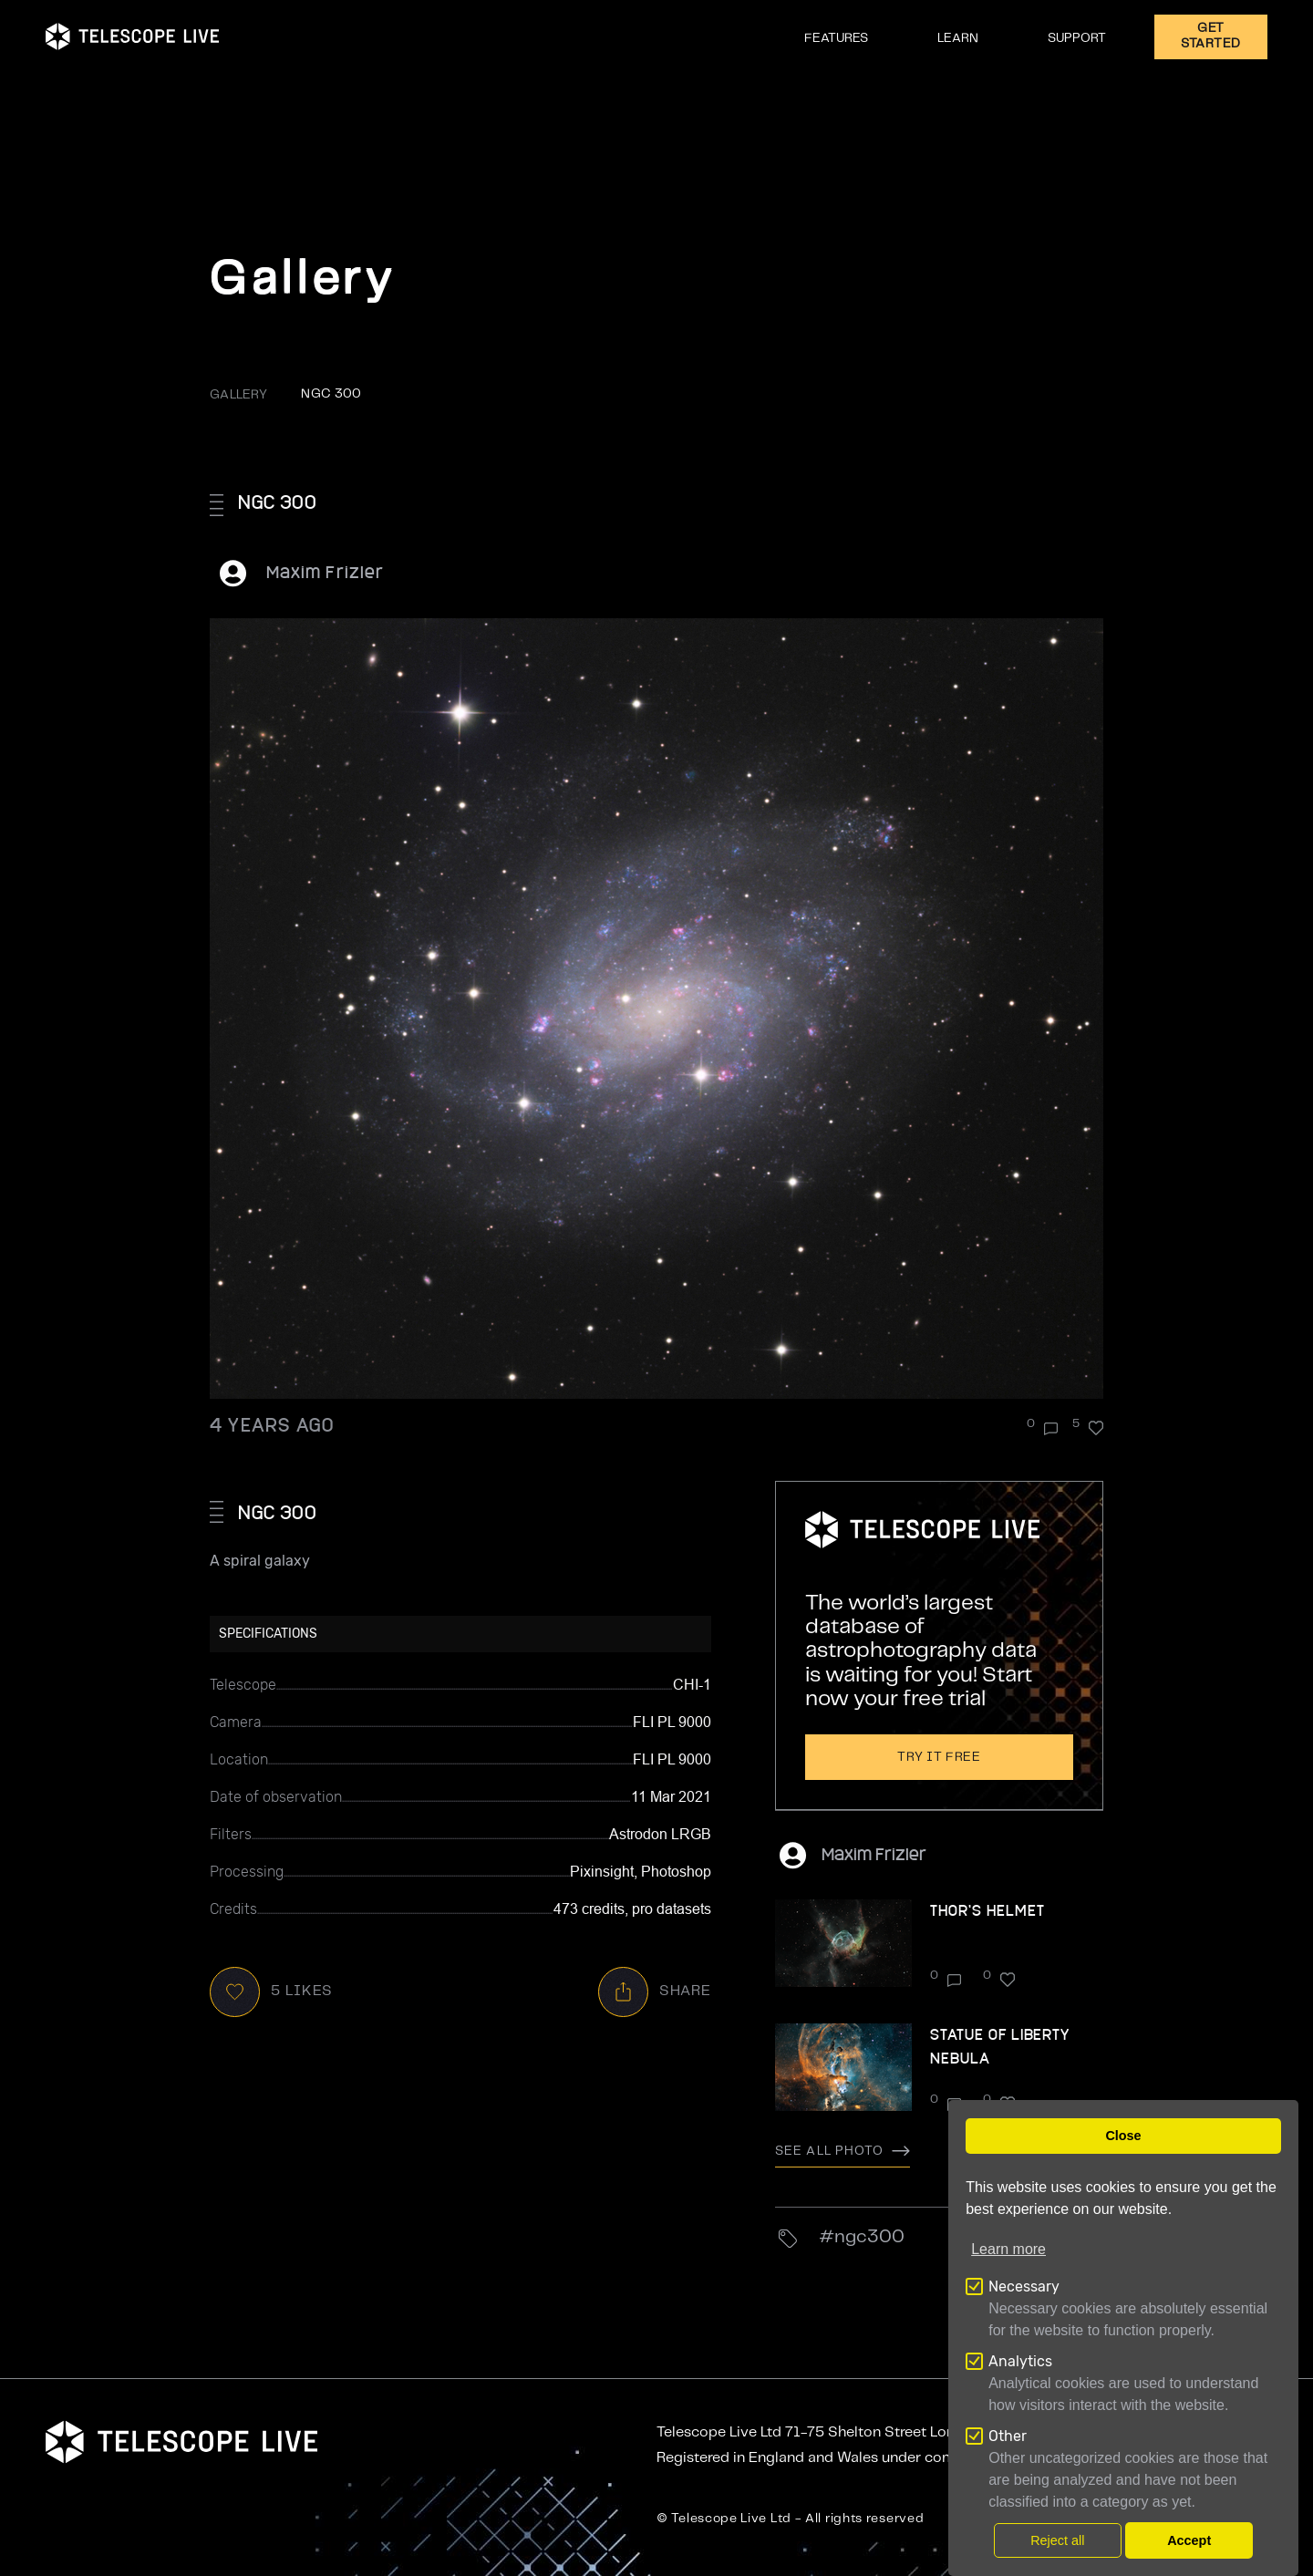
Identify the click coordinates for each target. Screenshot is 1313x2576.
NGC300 (869, 2237)
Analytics (1020, 2361)
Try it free (939, 1757)
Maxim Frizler (325, 571)
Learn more (1008, 2249)
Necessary (1024, 2286)
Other (1007, 2436)
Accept (1189, 2540)
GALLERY (238, 394)
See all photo (842, 2151)
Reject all (1057, 2540)
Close (1123, 2135)
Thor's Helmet (987, 1909)
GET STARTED (1211, 36)
